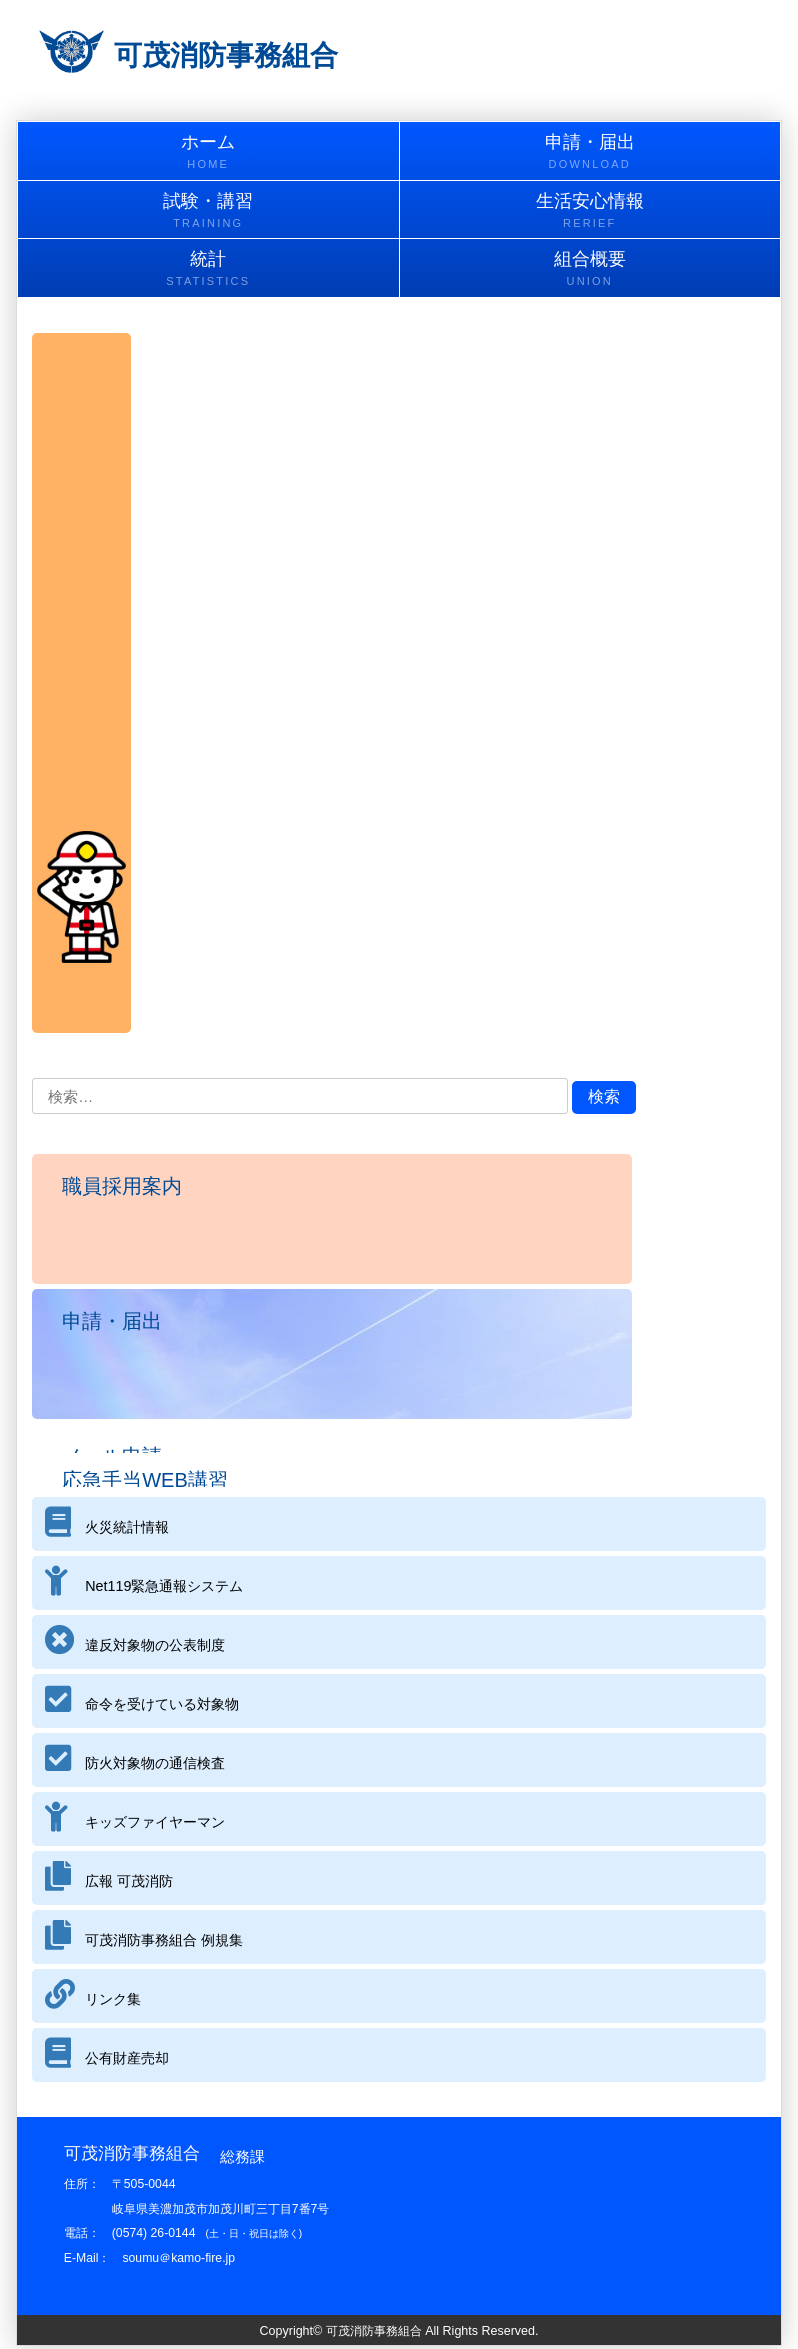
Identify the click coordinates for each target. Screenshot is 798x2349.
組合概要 (590, 269)
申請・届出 (590, 152)
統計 (208, 269)
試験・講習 (208, 211)
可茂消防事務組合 (226, 55)
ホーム (208, 152)
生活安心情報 (590, 211)
